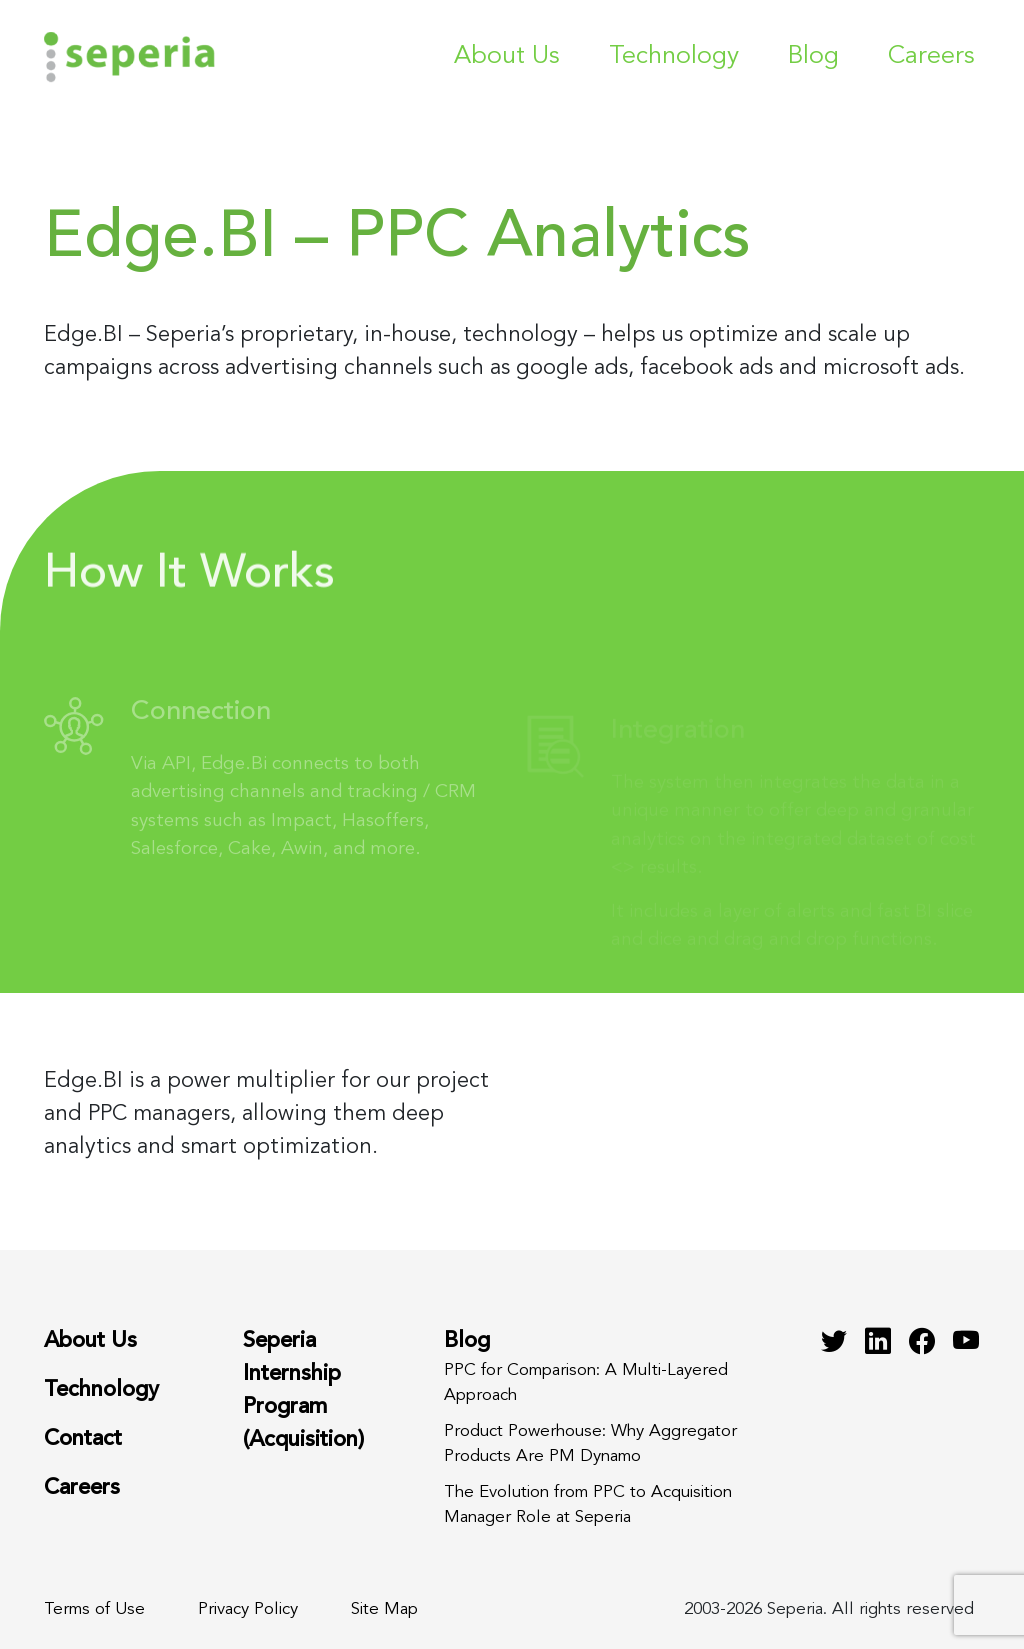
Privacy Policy (248, 1609)
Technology (674, 56)
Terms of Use (94, 1609)
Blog (813, 56)
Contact (83, 1439)
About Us (507, 56)
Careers (931, 56)
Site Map (384, 1609)
